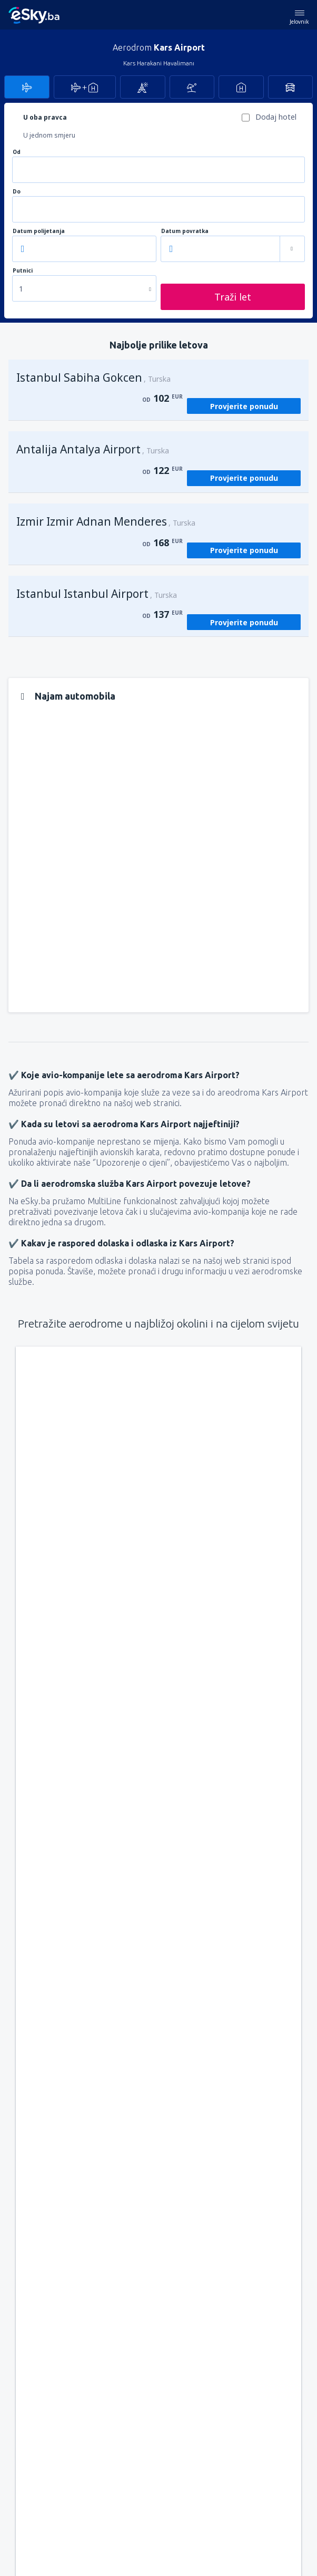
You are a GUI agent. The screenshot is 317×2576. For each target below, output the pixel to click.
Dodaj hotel (275, 117)
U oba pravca (45, 117)
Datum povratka (185, 231)
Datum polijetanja (39, 231)
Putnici (23, 270)
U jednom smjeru (49, 135)
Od (17, 152)
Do (17, 191)
